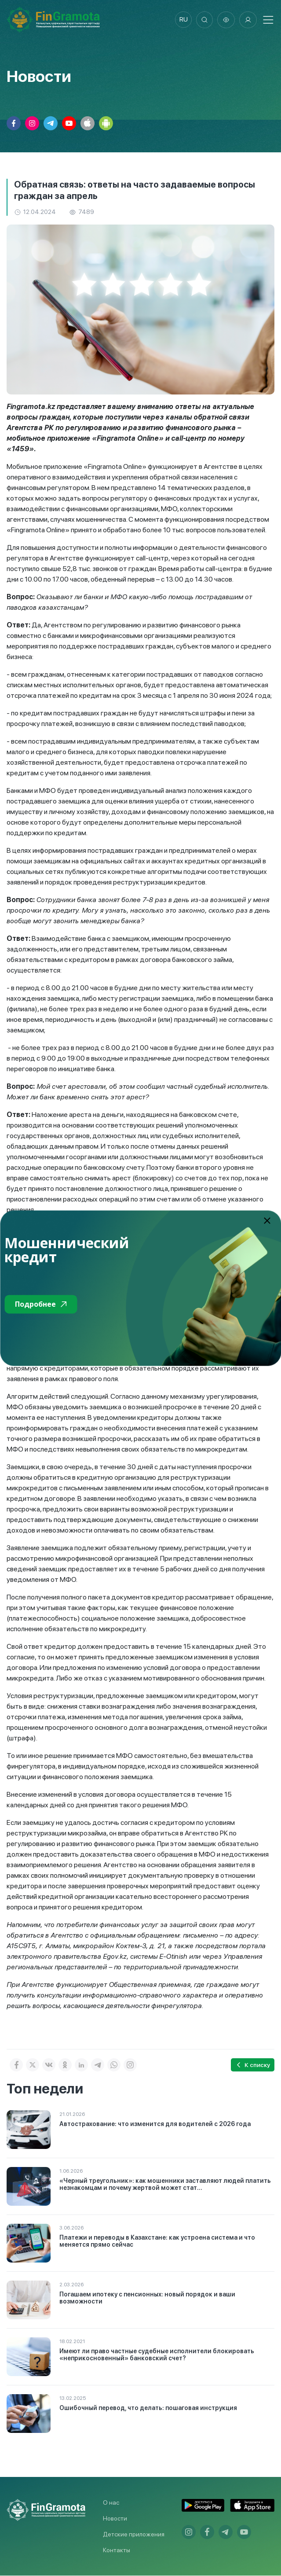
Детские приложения (133, 2534)
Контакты (116, 2550)
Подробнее (40, 1304)
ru (182, 19)
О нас (111, 2502)
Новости (115, 2518)
